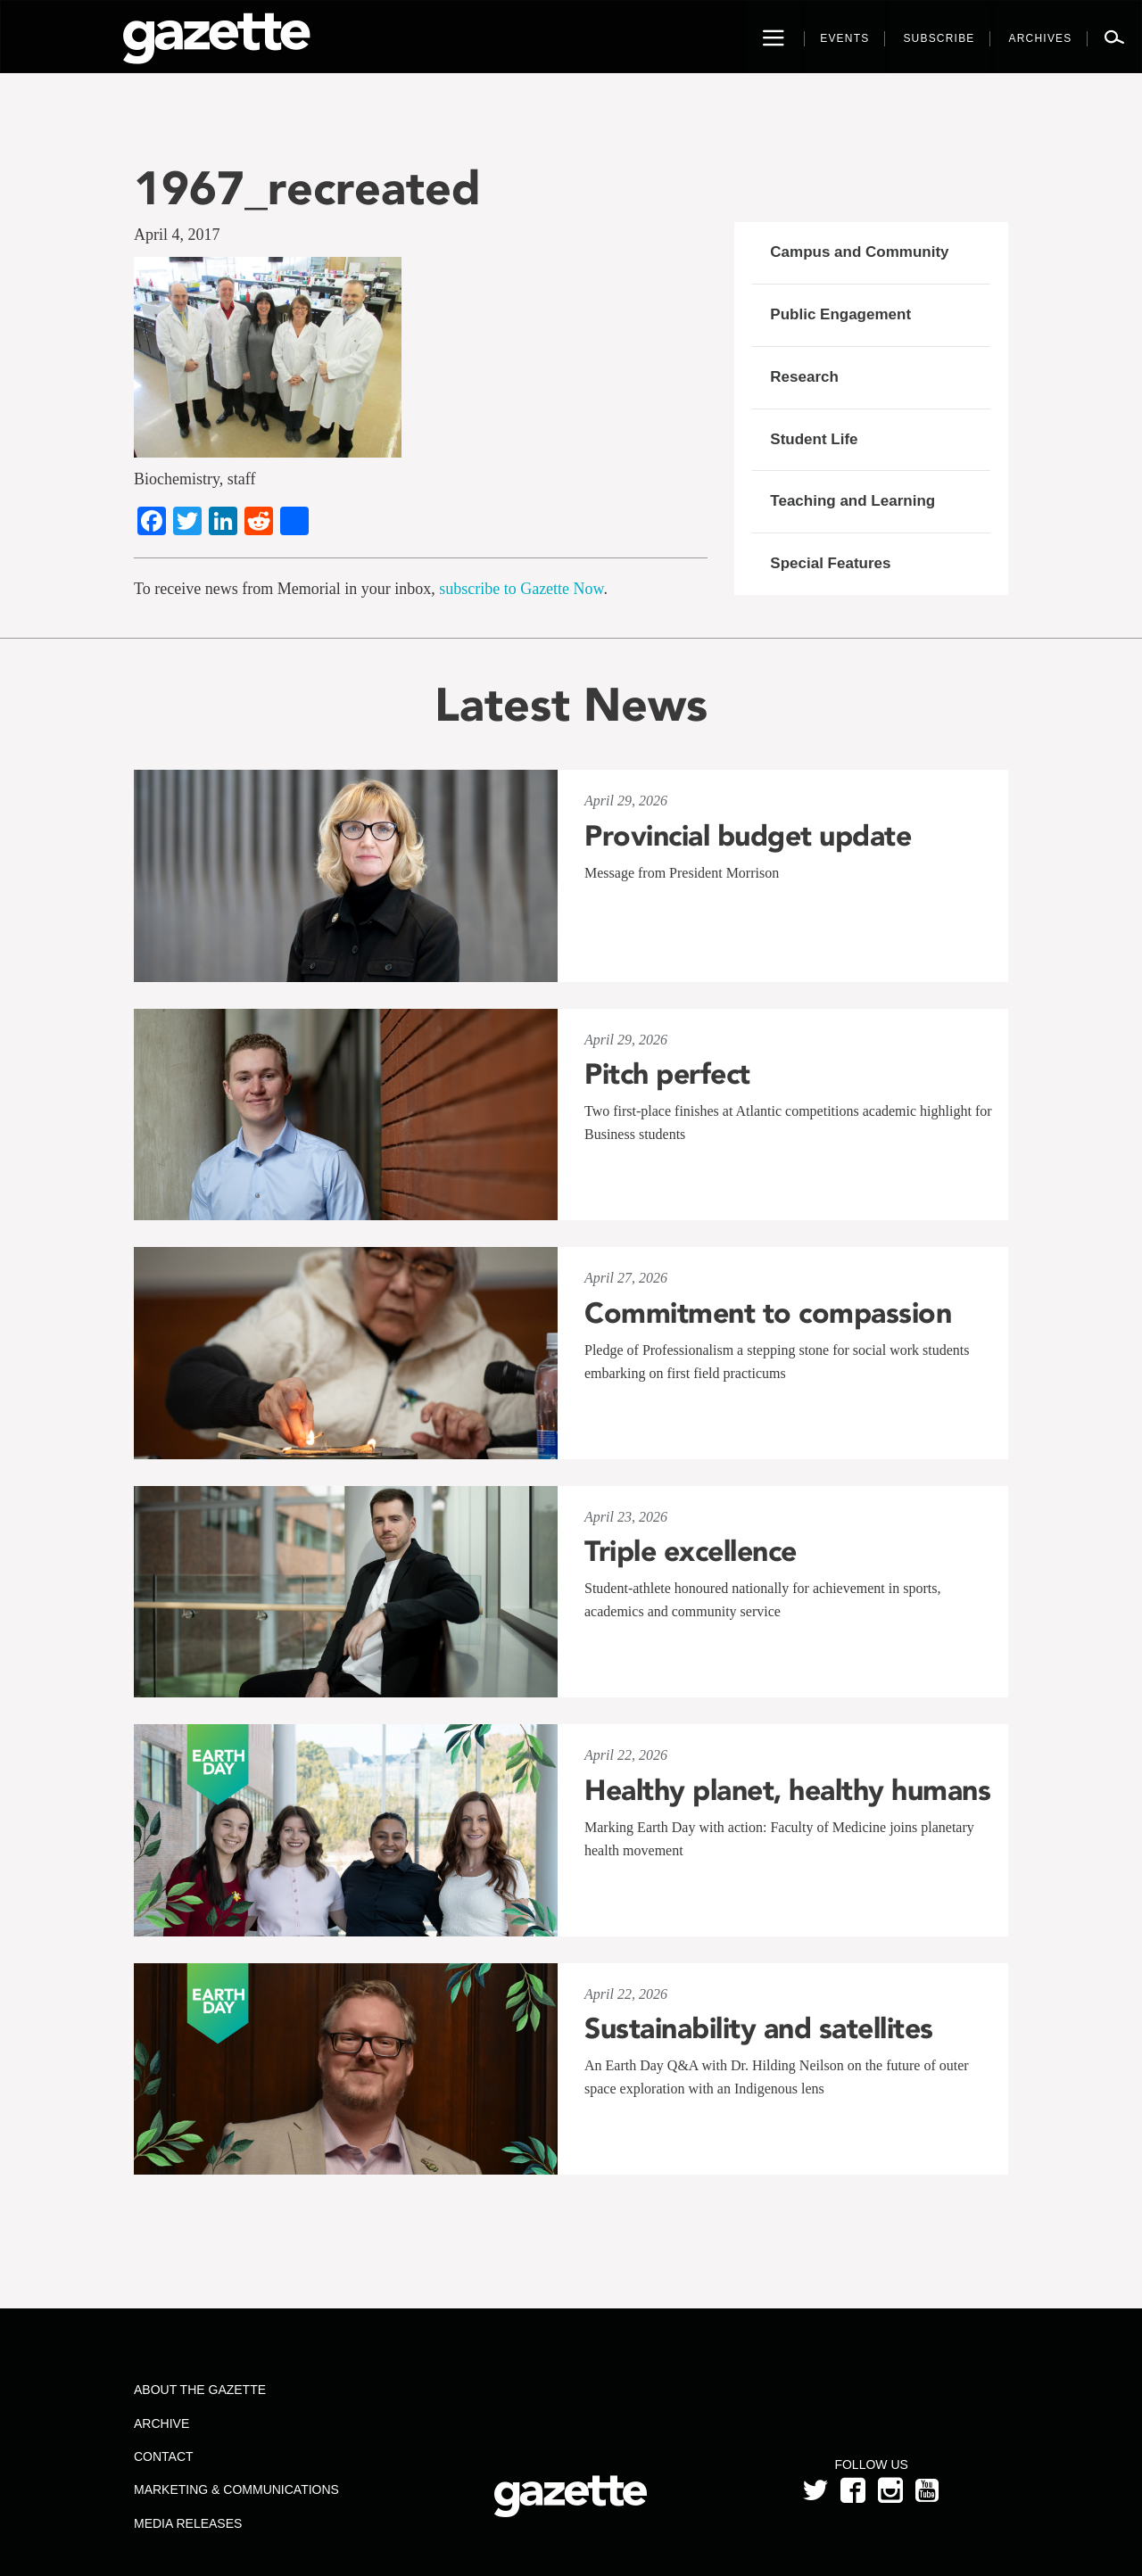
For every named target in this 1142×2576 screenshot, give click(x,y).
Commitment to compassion (767, 1312)
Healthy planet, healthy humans (787, 1790)
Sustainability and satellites (758, 2028)
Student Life (813, 439)
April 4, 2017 (177, 235)
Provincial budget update (747, 835)
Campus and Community (859, 252)
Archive (161, 2423)
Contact (164, 2456)
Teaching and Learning (852, 500)
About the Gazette (200, 2389)
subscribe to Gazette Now (521, 589)
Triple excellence (690, 1551)
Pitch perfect (667, 1073)
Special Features (830, 563)
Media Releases (188, 2523)
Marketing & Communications (236, 2489)
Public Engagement (840, 314)
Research (804, 376)
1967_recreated (307, 187)
